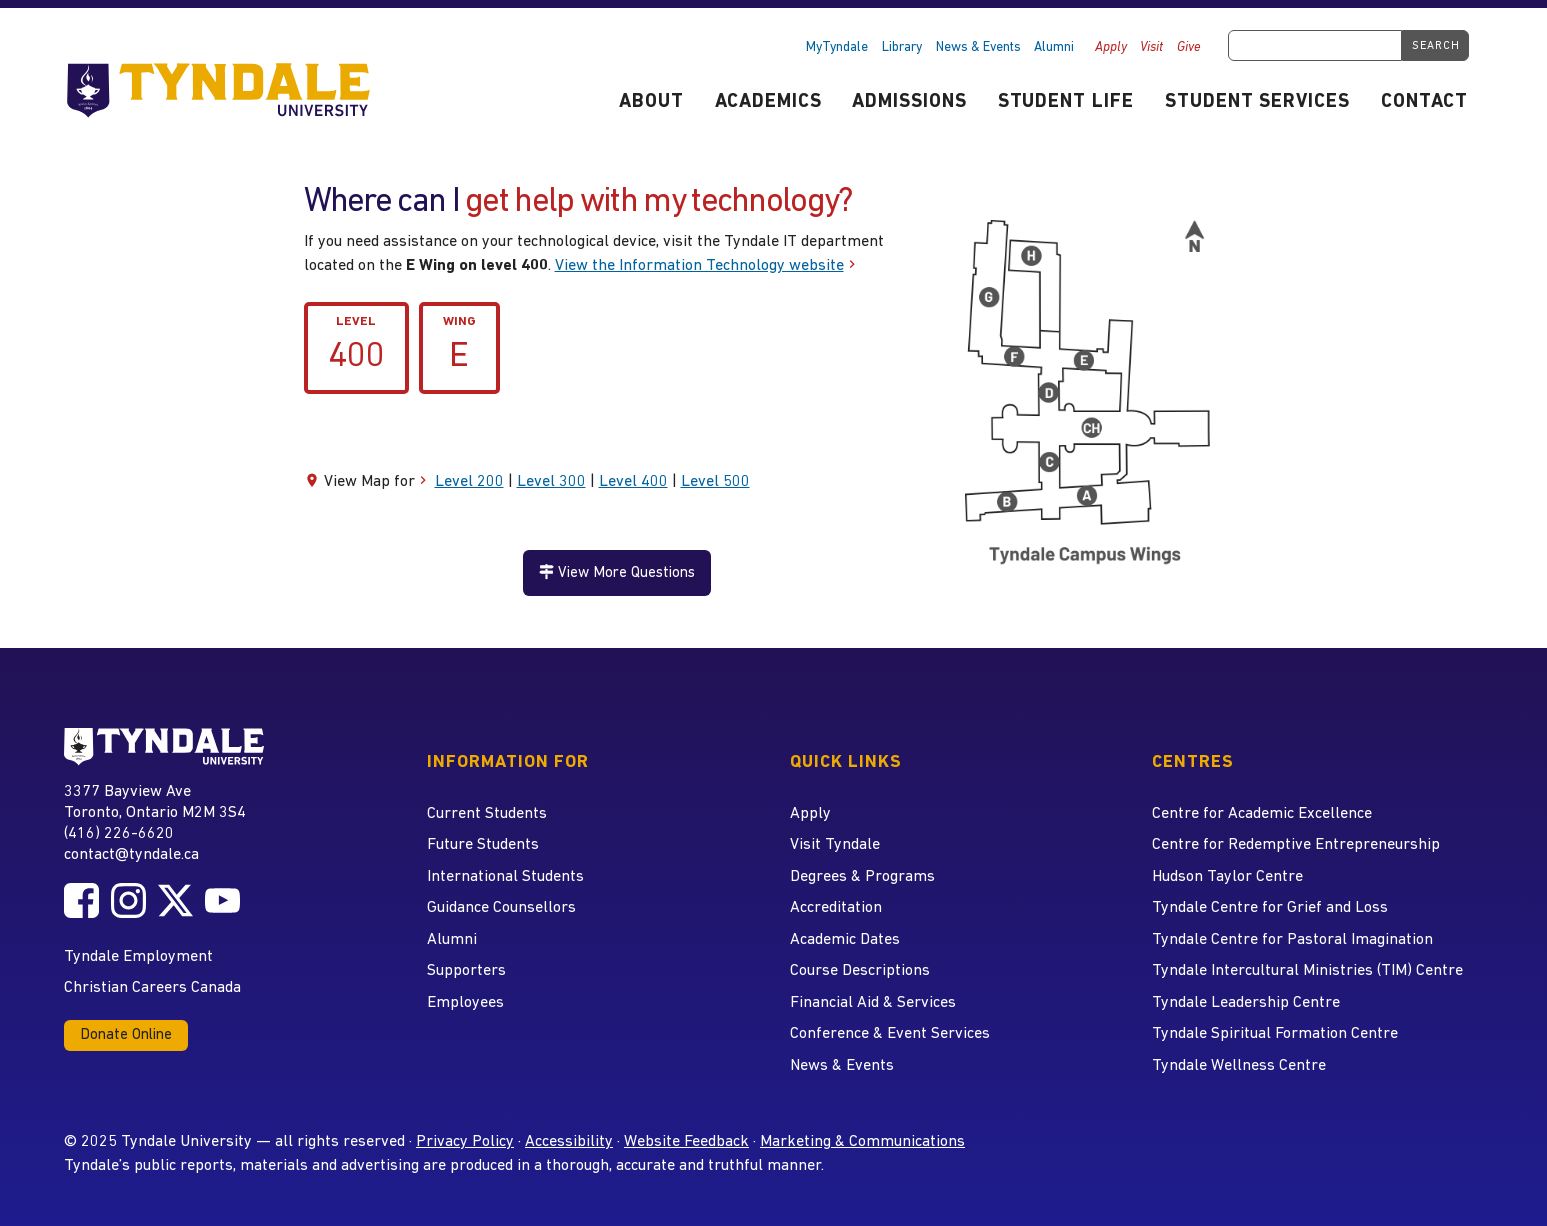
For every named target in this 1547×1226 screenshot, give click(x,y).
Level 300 (551, 482)
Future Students (483, 845)
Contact (1424, 102)
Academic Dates (845, 940)
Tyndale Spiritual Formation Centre (1275, 1034)
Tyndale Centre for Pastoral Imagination (1292, 940)
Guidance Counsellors (501, 908)
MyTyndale (837, 47)
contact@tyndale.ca (131, 855)
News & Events (978, 47)
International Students (505, 877)
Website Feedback (686, 1142)
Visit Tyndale (835, 845)
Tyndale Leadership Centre (1246, 1003)
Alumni (1054, 47)
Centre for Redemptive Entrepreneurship (1296, 845)
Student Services (1257, 102)
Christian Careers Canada (152, 988)
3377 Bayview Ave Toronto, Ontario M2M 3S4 (155, 801)
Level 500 (715, 482)
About (651, 102)
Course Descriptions (860, 971)
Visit (1151, 47)
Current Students (487, 814)
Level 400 (633, 482)
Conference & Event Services (890, 1034)
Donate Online (126, 1035)
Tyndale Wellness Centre (1239, 1066)
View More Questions (617, 572)
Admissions (909, 102)
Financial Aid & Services (873, 1003)
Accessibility (569, 1142)
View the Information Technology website (699, 266)
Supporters (466, 971)
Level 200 (469, 482)
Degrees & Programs (862, 877)
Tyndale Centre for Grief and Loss (1270, 908)
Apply (1111, 47)
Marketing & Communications (862, 1142)
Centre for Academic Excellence (1262, 814)
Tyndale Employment (138, 957)
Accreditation (836, 908)
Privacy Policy (465, 1142)
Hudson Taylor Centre (1227, 877)
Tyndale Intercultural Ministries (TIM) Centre (1307, 971)
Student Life (1066, 102)
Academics (768, 102)
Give (1189, 47)
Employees (465, 1003)
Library (902, 47)
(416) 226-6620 (119, 834)
